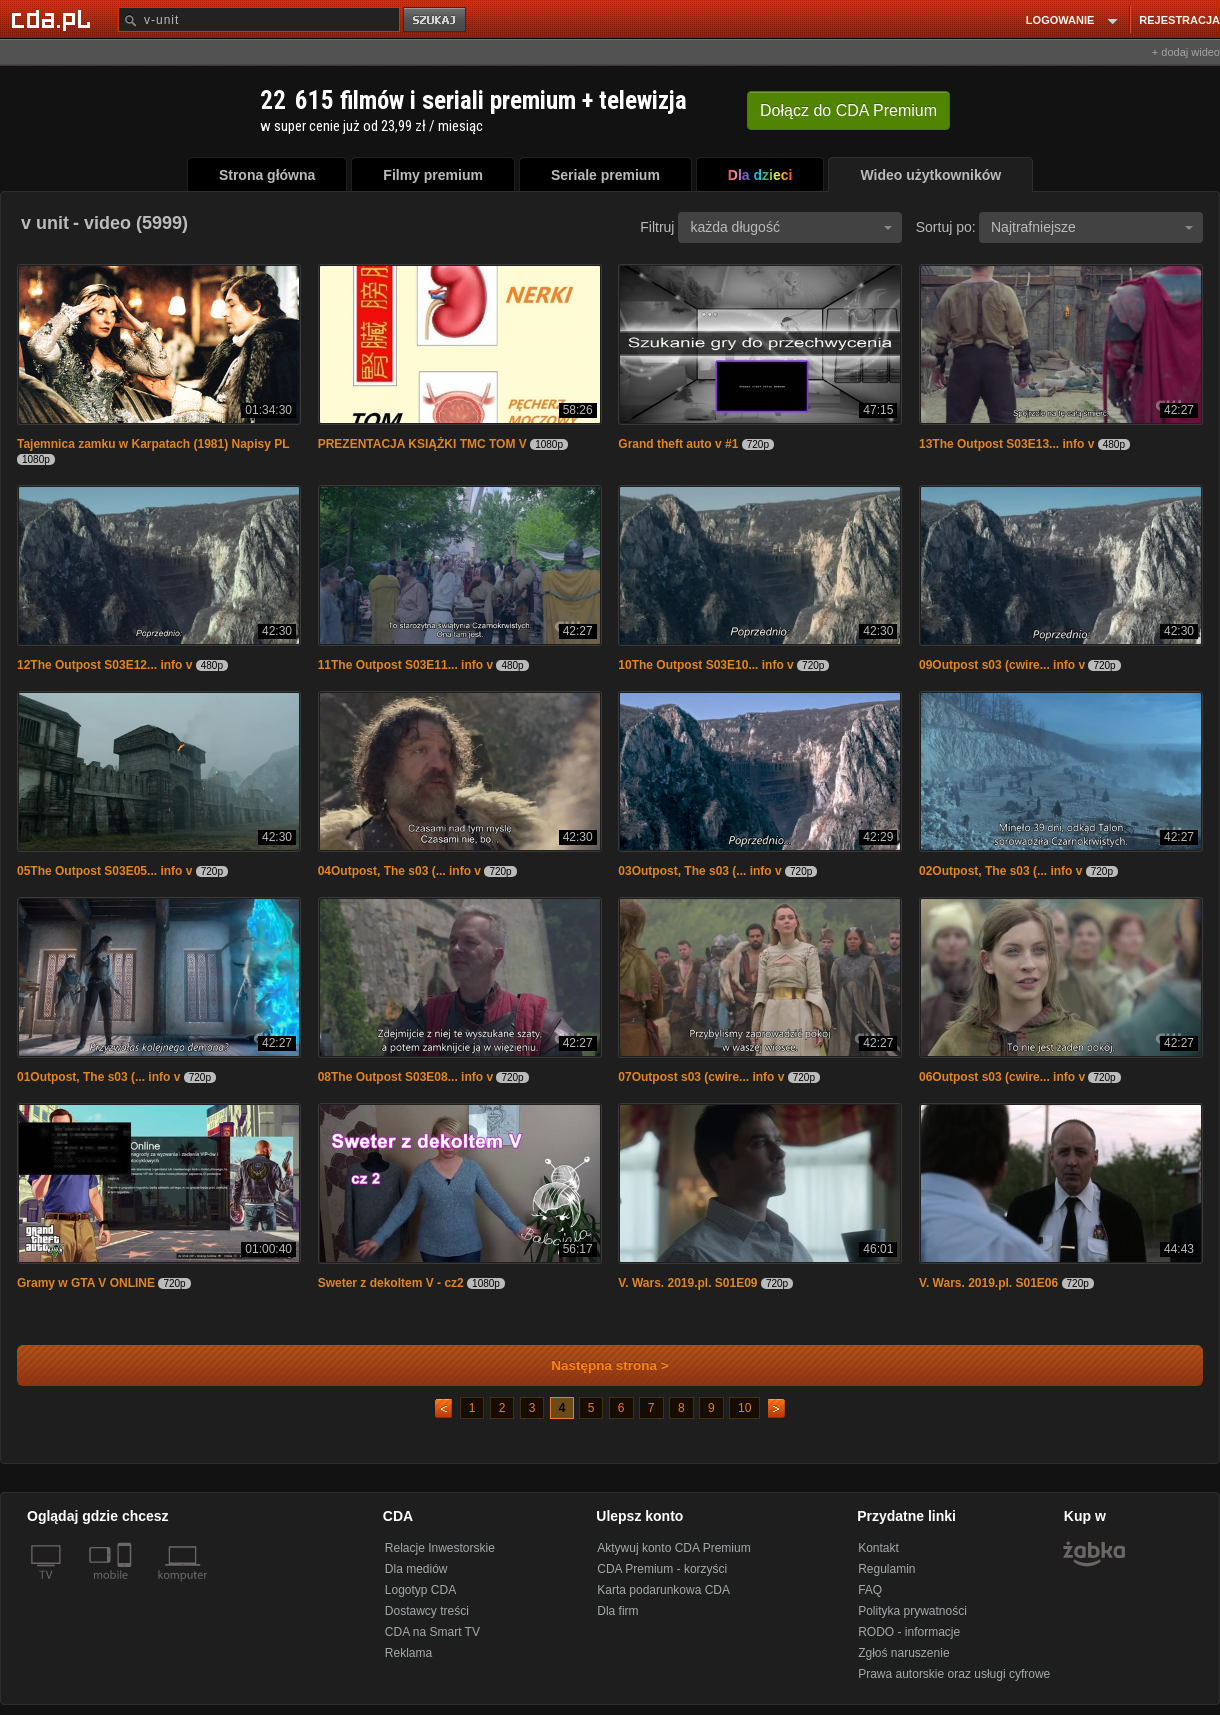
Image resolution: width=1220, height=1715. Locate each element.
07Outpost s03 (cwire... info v (701, 1077)
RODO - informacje (909, 1632)
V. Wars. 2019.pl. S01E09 (687, 1283)
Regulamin (886, 1569)
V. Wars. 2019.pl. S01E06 (988, 1283)
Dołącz (848, 110)
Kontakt (878, 1548)
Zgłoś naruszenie (903, 1653)
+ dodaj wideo (1186, 52)
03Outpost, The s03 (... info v (699, 871)
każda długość (791, 227)
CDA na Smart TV (432, 1632)
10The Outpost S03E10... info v (705, 665)
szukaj (436, 20)
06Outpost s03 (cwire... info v (1002, 1077)
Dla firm (617, 1611)
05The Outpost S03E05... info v (104, 871)
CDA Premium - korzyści (662, 1569)
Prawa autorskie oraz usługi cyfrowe (954, 1674)
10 (744, 1408)
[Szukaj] (259, 19)
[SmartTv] (126, 1587)
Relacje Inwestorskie (440, 1548)
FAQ (870, 1590)
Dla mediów (416, 1569)
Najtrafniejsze (1092, 227)
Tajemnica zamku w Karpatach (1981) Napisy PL (153, 444)
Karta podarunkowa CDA (663, 1590)
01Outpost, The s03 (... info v (98, 1077)
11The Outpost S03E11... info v (405, 665)
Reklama (408, 1653)
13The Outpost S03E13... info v (1006, 444)
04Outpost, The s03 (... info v (399, 871)
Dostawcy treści (427, 1611)
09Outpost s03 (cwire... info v (1002, 665)
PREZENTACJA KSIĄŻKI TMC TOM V (422, 444)
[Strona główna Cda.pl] (54, 19)
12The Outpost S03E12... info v (104, 665)
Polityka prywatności (912, 1611)
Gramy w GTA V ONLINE (86, 1283)
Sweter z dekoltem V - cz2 (391, 1283)
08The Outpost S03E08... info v (405, 1077)
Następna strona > (596, 1365)
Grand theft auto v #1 (678, 444)
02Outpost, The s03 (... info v (1000, 871)
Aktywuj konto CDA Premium (673, 1548)
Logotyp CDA (420, 1590)
